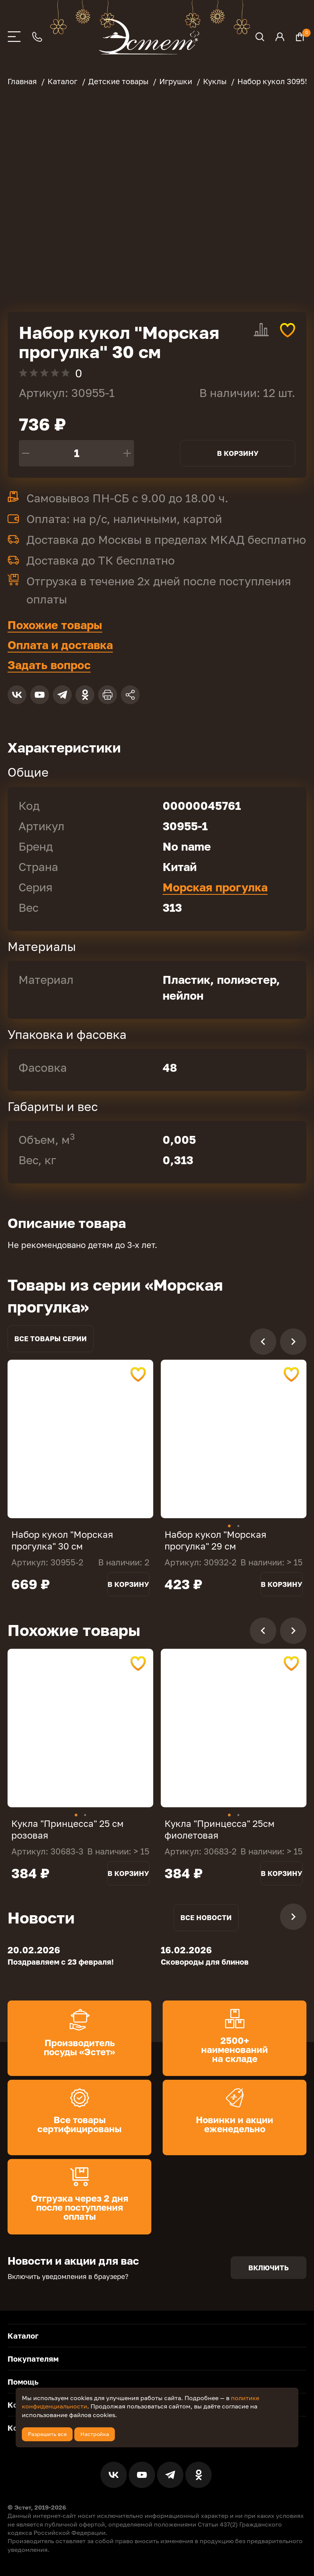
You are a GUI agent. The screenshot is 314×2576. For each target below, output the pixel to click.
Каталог (23, 2335)
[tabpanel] (80, 1439)
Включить (268, 2267)
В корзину (238, 453)
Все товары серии (50, 1338)
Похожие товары (55, 625)
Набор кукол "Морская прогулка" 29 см (215, 1540)
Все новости (206, 1917)
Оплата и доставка (60, 645)
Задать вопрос (49, 665)
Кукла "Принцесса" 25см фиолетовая (219, 1829)
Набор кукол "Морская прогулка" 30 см (62, 1540)
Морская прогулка (215, 887)
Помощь (23, 2381)
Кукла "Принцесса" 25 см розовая (67, 1829)
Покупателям (33, 2358)
